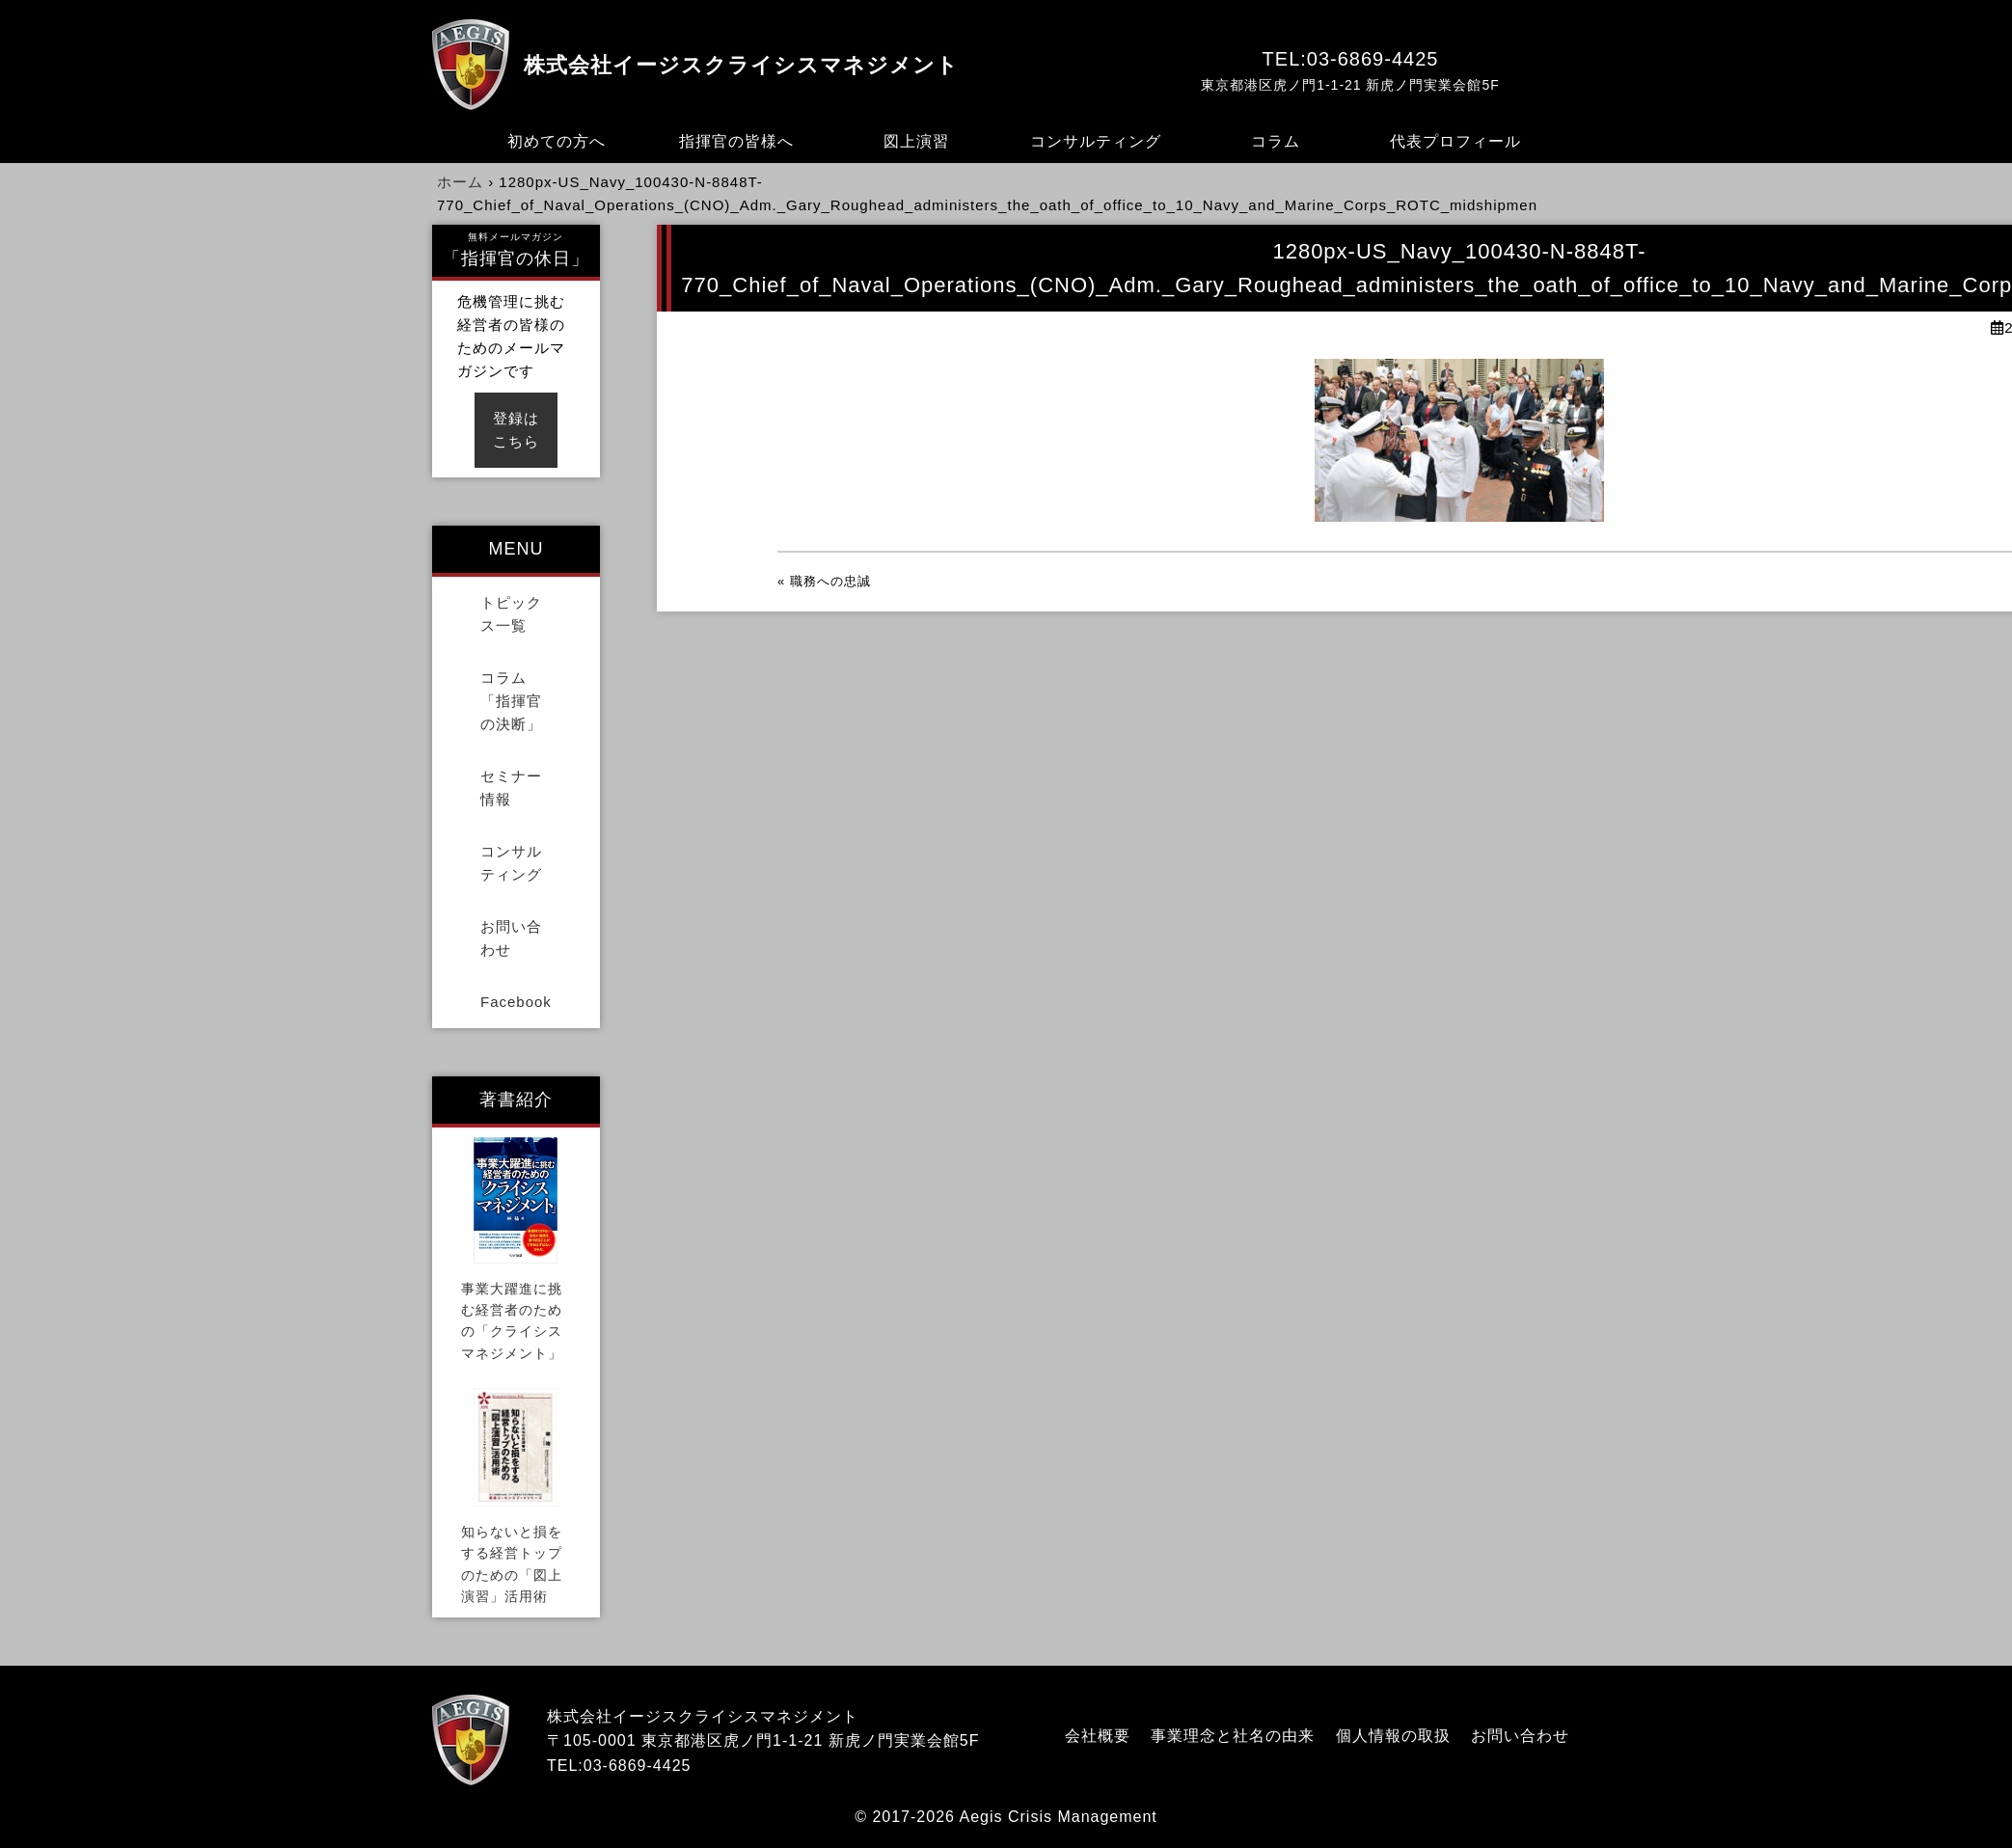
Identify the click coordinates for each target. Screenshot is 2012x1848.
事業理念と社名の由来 (1233, 1735)
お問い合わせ (511, 938)
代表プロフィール (1455, 141)
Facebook (516, 1001)
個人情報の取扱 (1393, 1735)
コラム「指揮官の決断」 (511, 700)
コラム (1275, 141)
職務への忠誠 (830, 581)
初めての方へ (556, 141)
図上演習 (916, 141)
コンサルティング (1095, 141)
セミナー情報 (511, 787)
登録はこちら (516, 429)
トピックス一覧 (511, 614)
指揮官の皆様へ (736, 141)
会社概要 (1097, 1735)
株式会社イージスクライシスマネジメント (741, 65)
